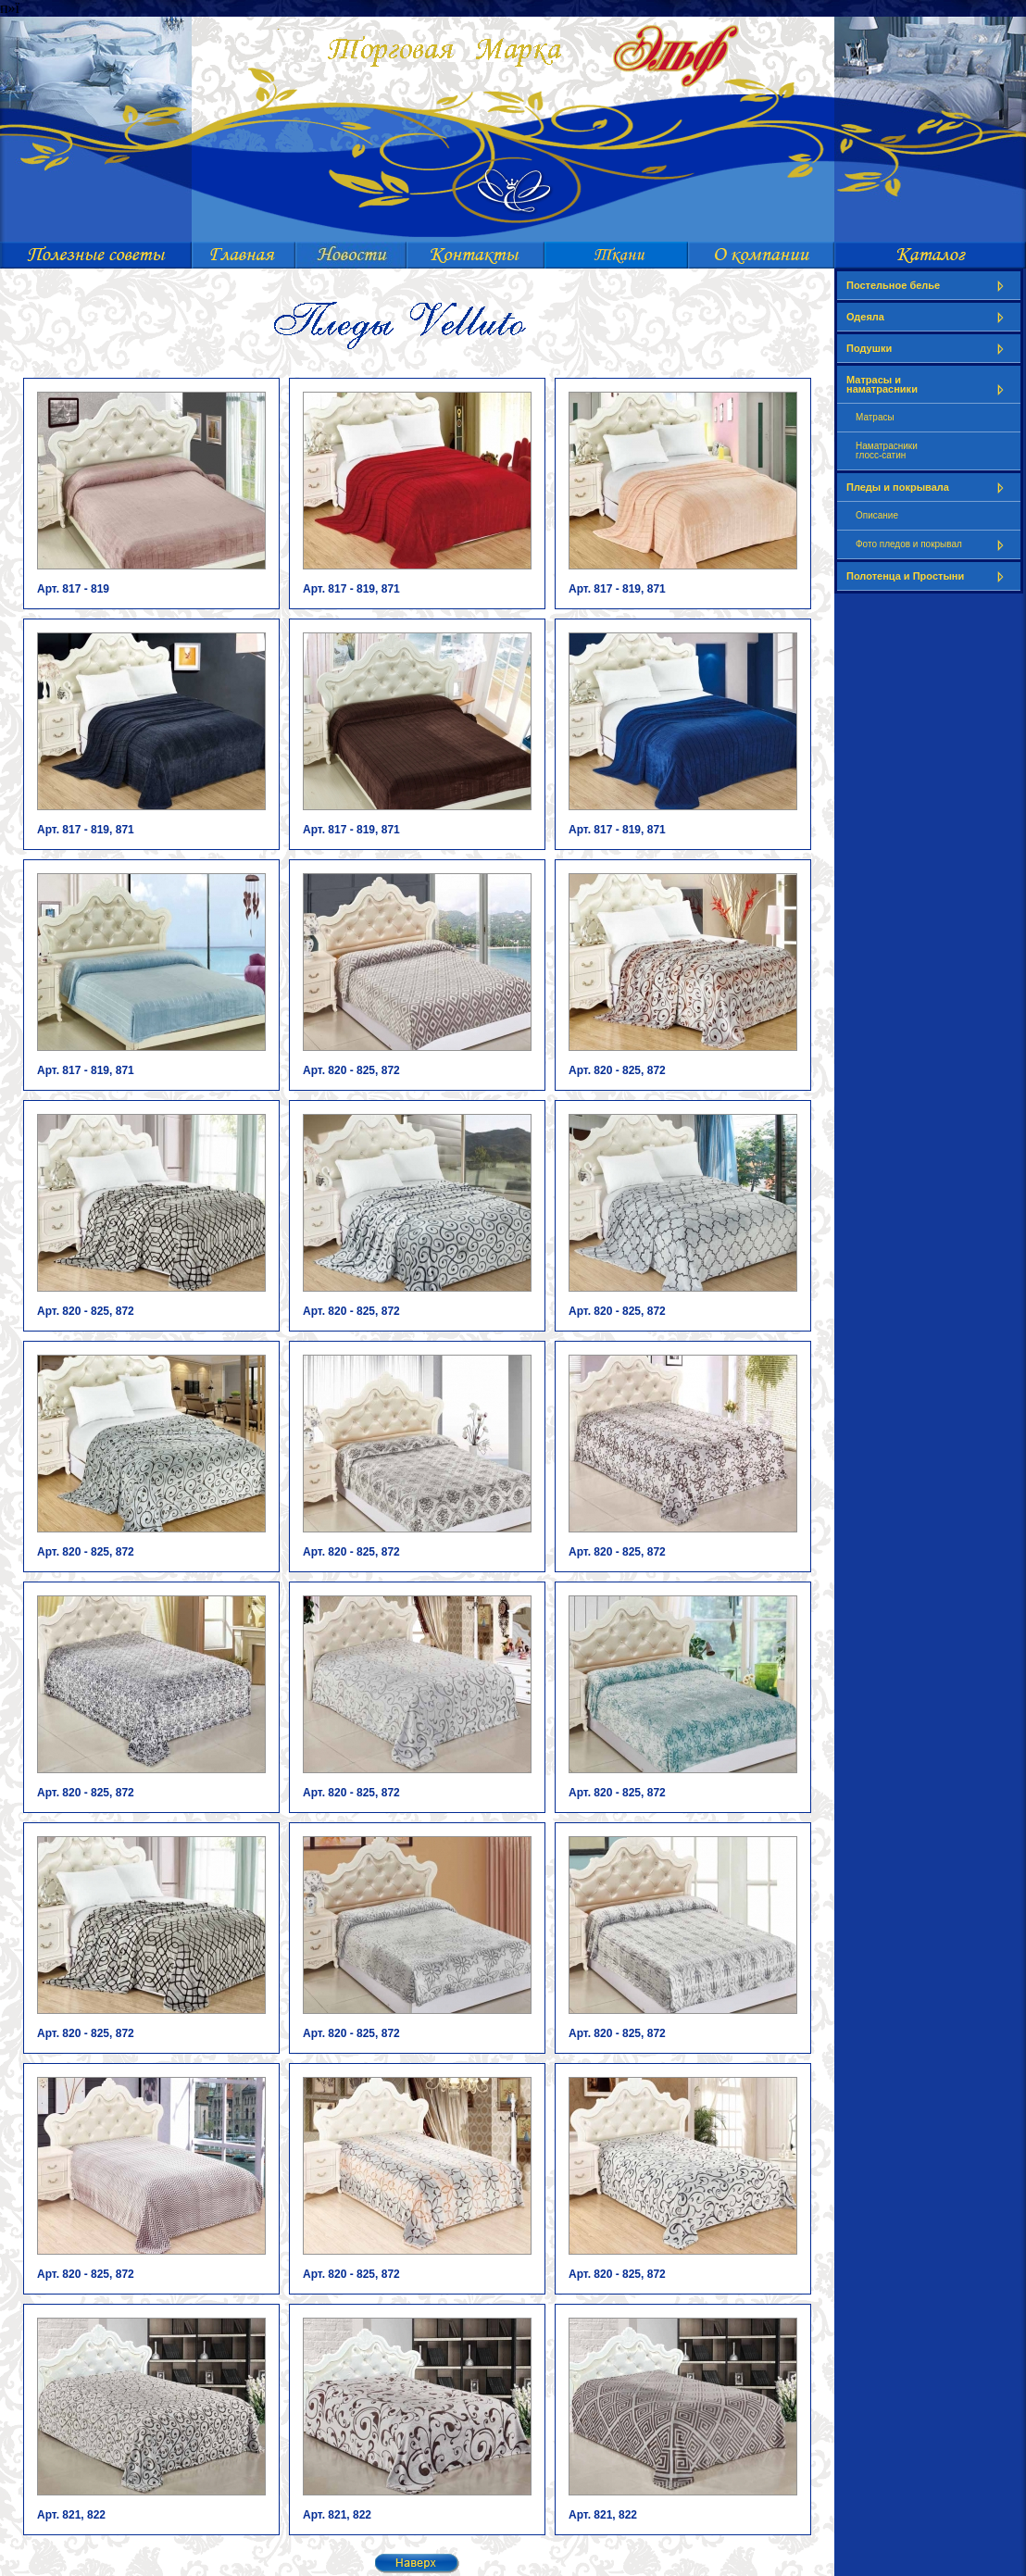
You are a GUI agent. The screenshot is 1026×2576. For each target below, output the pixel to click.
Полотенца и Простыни (928, 576)
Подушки (928, 349)
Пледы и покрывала (928, 487)
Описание (877, 515)
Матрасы (875, 417)
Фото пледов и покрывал (933, 545)
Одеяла (928, 317)
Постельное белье (928, 286)
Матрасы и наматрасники (928, 384)
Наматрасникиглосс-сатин (887, 450)
